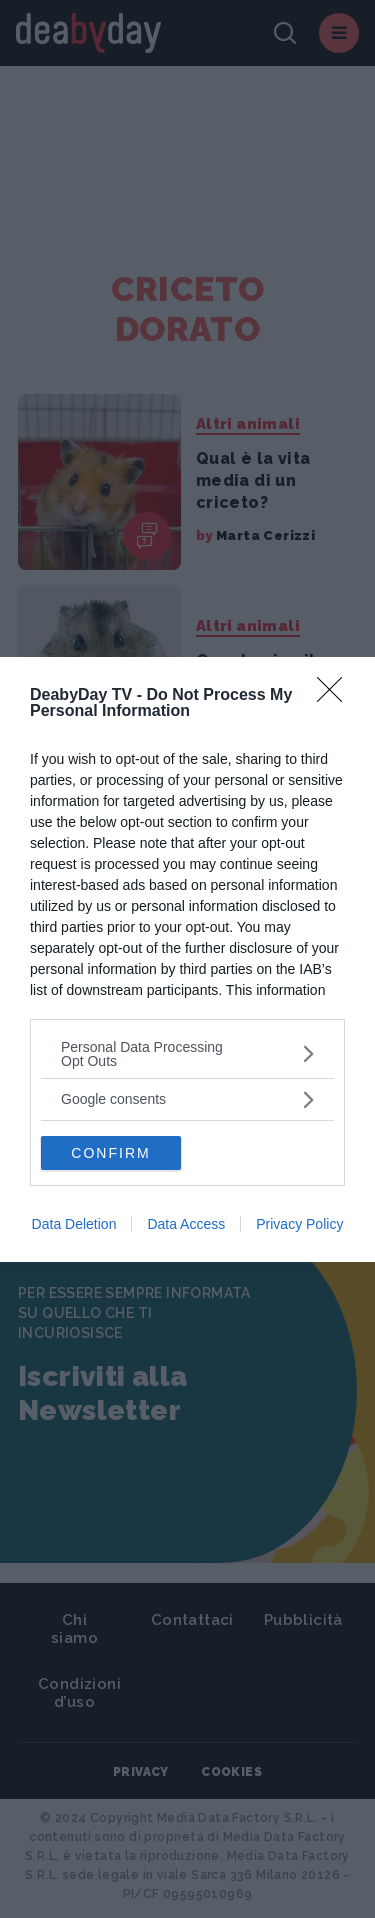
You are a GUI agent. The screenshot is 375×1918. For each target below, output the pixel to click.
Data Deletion (74, 1224)
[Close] (336, 696)
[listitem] (187, 1054)
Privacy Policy (299, 1224)
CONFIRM (110, 1152)
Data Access (186, 1224)
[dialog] (187, 959)
